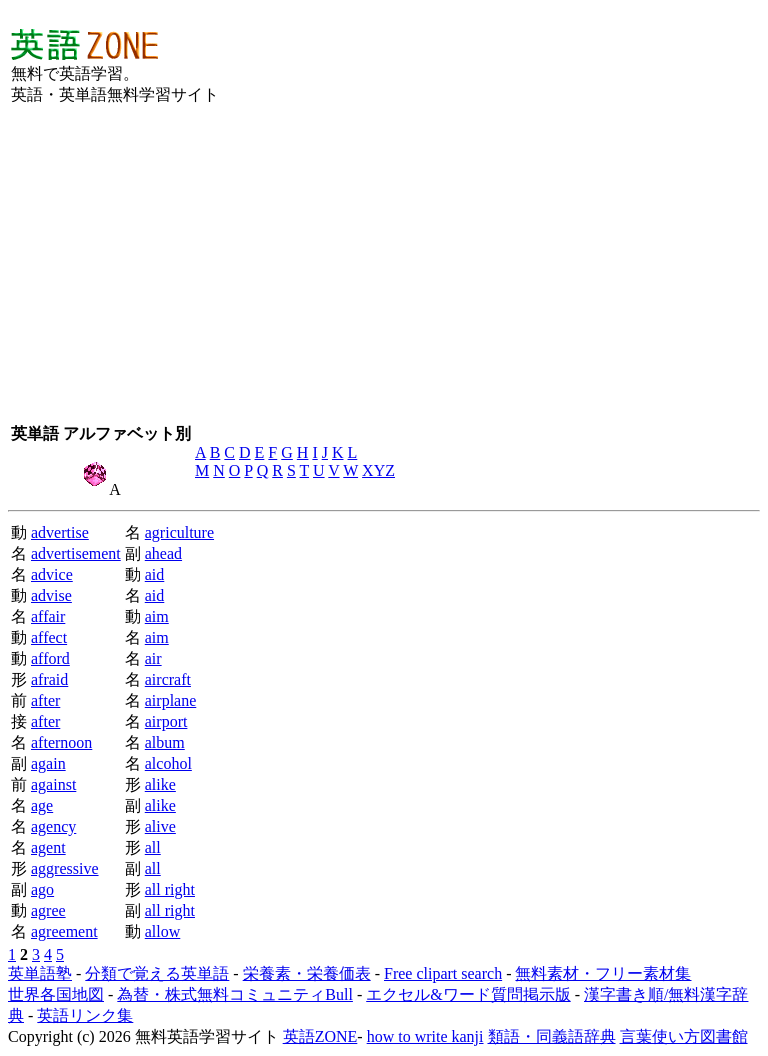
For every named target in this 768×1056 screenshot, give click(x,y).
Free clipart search (443, 973)
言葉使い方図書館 (684, 1036)
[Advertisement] (457, 66)
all (153, 847)
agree (48, 910)
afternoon (61, 742)
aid (155, 574)
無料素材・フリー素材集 (603, 973)
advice (52, 574)
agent (48, 847)
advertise (60, 532)
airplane (171, 700)
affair (48, 616)
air (153, 658)
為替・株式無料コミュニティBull (235, 994)
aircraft (168, 679)
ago (42, 889)
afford (50, 658)
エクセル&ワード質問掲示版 (468, 994)
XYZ (378, 470)
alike (160, 784)
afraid (49, 679)
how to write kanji (425, 1036)
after (45, 700)
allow (163, 931)
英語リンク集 (85, 1015)
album (165, 742)
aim (157, 616)
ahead (163, 553)
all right (170, 889)
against (53, 784)
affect (49, 637)
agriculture (179, 532)
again (48, 763)
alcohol (168, 763)
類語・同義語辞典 (552, 1036)
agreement (64, 931)
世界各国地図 (56, 994)
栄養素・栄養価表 (307, 973)
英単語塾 (40, 973)
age (42, 805)
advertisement (76, 553)
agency (53, 826)
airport (166, 721)
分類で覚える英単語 (157, 973)
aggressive (65, 868)
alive (160, 826)
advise (51, 595)
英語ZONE (320, 1036)
